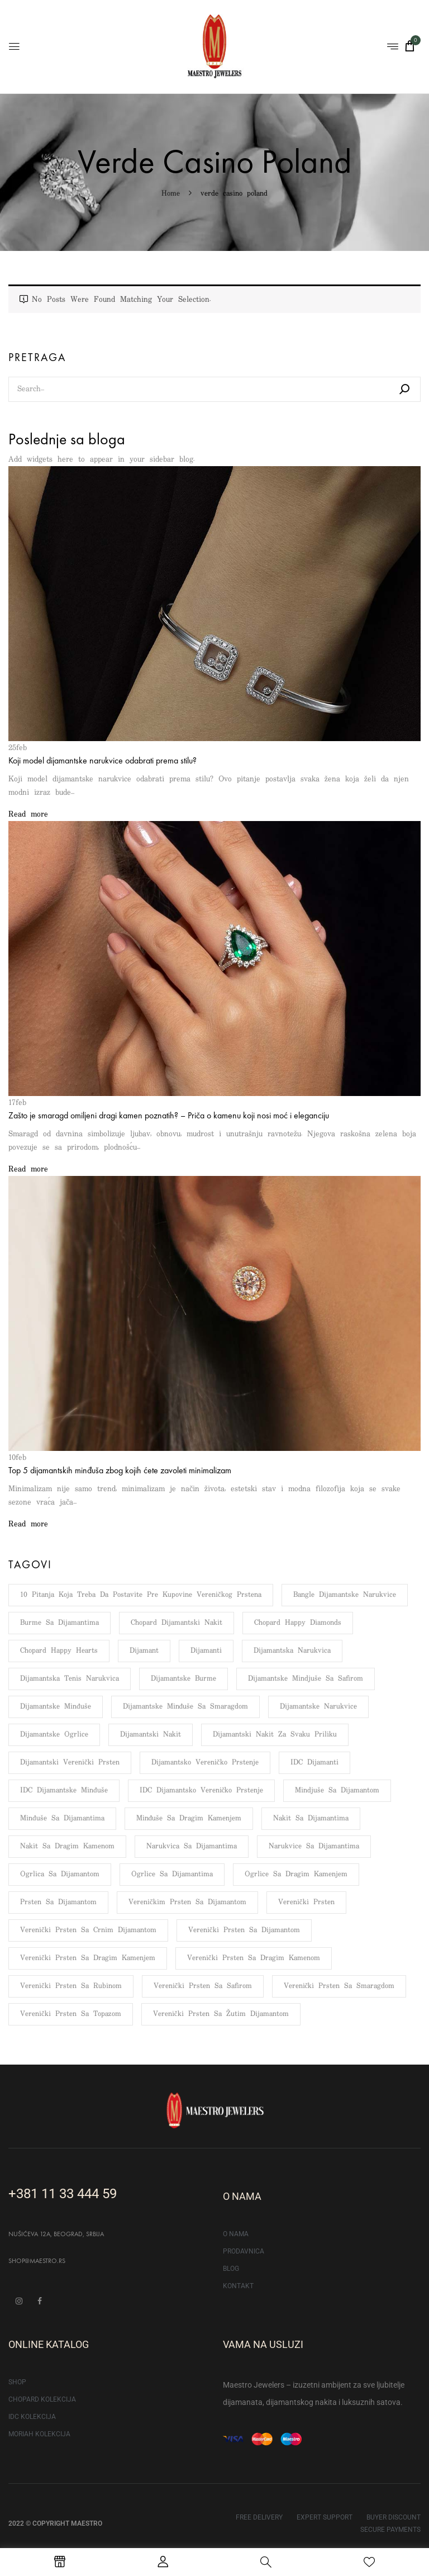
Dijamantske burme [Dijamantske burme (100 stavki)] (183, 1679)
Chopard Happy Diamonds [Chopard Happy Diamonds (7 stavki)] (297, 1623)
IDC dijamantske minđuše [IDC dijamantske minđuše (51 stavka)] (64, 1790)
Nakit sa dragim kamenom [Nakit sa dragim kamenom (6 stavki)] (67, 1846)
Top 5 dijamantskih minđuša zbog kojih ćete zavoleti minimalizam (119, 1470)
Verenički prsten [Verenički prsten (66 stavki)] (306, 1902)
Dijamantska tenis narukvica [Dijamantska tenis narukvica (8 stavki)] (69, 1679)
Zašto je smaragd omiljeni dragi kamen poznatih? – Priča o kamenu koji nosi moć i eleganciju (168, 1115)
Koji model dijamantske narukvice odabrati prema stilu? (102, 760)
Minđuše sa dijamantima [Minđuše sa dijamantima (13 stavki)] (62, 1818)
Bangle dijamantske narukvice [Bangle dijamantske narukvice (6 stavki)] (344, 1595)
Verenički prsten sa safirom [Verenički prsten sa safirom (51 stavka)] (203, 1986)
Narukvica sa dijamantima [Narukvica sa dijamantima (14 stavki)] (191, 1846)
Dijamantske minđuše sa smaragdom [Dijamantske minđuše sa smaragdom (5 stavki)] (186, 1707)
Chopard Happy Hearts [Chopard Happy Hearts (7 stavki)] (59, 1651)
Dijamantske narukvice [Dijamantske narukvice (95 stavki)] (318, 1707)
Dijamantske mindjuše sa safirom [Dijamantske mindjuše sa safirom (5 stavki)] (305, 1679)
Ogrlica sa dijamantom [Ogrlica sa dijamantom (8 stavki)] (59, 1874)
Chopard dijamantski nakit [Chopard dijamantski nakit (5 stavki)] (176, 1623)
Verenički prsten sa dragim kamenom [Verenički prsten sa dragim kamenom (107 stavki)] (253, 1958)
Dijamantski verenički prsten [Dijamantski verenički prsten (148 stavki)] (70, 1762)
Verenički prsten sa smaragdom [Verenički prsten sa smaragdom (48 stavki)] (339, 1986)
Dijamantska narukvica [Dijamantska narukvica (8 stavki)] (292, 1651)
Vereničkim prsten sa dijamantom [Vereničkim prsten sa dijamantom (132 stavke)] (187, 1902)
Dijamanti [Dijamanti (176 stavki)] (206, 1651)
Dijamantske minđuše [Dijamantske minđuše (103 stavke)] (55, 1707)
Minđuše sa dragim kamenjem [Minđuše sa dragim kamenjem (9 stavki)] (189, 1818)
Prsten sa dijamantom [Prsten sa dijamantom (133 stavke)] (58, 1902)
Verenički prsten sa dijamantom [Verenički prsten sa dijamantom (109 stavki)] (244, 1930)
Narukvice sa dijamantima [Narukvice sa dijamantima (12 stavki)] (314, 1846)
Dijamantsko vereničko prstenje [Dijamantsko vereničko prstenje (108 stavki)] (205, 1762)
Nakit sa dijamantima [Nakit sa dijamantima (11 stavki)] (311, 1818)
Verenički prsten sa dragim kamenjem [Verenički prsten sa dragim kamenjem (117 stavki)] (87, 1958)
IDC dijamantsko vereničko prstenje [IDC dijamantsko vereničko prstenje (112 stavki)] (202, 1790)
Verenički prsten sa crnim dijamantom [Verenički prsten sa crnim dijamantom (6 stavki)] (88, 1930)
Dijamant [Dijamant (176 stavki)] (144, 1651)
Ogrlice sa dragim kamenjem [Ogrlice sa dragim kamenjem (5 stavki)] (296, 1874)
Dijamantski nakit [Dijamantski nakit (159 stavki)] (150, 1735)
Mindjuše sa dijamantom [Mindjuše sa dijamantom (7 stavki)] (337, 1790)
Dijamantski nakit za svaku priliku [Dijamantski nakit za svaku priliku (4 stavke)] (275, 1735)
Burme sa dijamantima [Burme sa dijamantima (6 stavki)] (59, 1623)
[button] (409, 46)
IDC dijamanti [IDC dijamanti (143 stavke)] (314, 1762)
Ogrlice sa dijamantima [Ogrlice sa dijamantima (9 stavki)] (172, 1874)
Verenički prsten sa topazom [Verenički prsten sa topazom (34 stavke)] (70, 2014)
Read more (28, 814)
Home (170, 194)
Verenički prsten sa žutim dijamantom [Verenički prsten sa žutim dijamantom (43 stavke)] (221, 2014)
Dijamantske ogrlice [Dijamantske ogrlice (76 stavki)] (54, 1735)
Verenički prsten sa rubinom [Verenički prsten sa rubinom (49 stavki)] (71, 1986)
